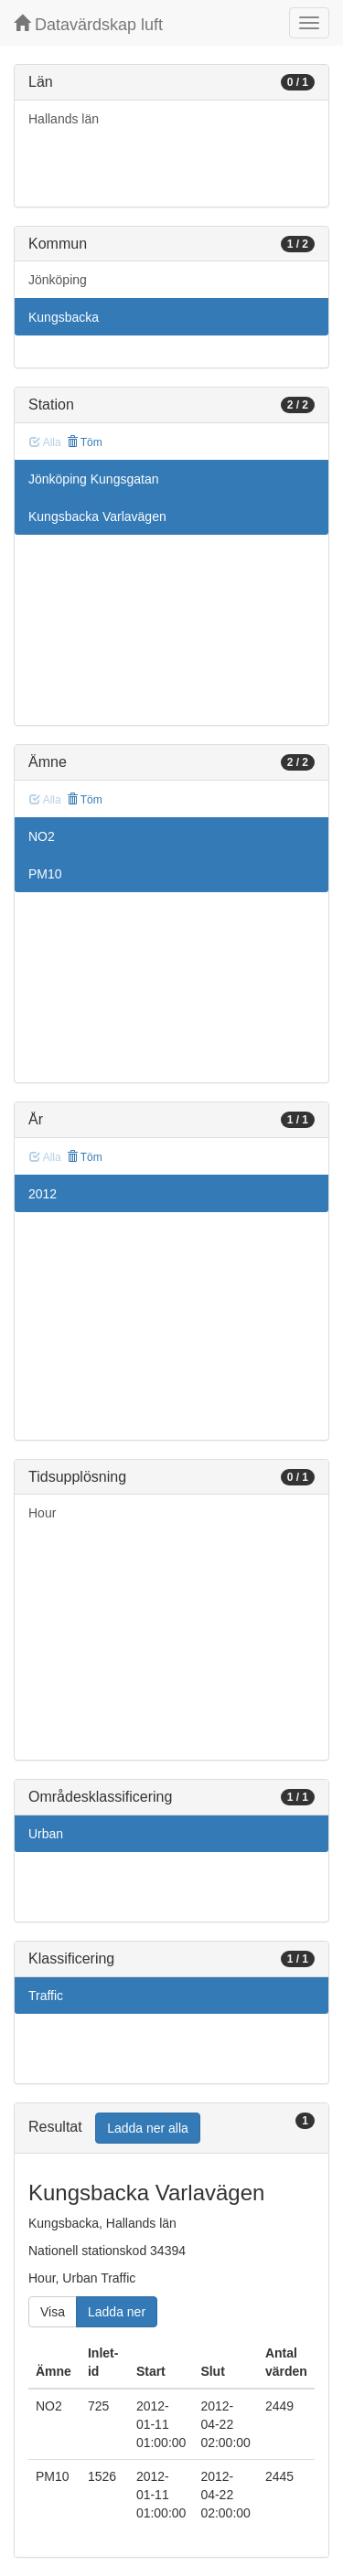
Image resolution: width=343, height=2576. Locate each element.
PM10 (45, 874)
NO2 (41, 836)
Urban (45, 1833)
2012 (42, 1194)
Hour (42, 1513)
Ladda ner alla (147, 2128)
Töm (84, 442)
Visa (52, 2312)
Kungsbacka (63, 317)
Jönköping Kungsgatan (93, 479)
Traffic (45, 1995)
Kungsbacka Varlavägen (97, 516)
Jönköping (57, 279)
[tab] (171, 2128)
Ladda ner (116, 2312)
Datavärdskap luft (88, 24)
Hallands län (63, 119)
